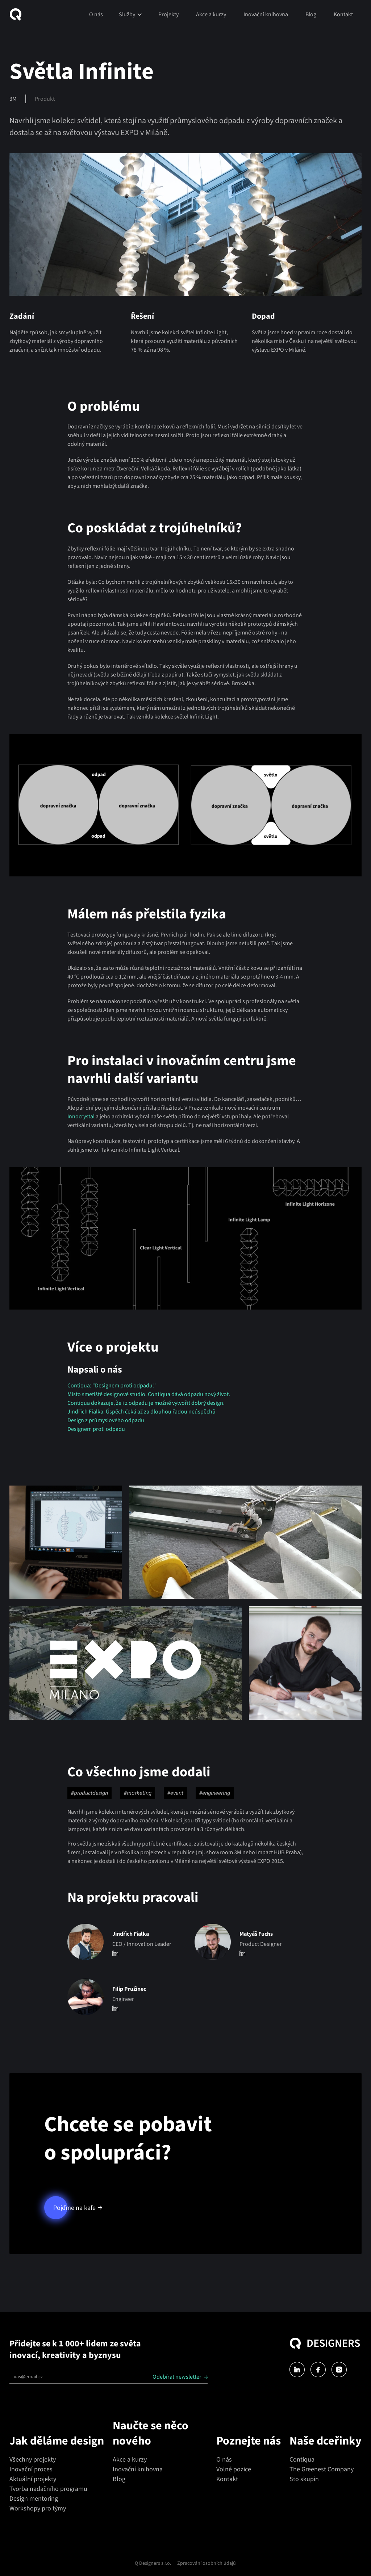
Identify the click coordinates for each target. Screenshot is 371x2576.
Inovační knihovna (265, 14)
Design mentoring (33, 2498)
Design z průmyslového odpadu (105, 1420)
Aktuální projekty (32, 2479)
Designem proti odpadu (96, 1429)
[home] (18, 14)
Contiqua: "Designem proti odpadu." (111, 1386)
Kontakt (343, 14)
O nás (96, 14)
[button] (131, 14)
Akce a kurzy (211, 14)
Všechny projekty (32, 2459)
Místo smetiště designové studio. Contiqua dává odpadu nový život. (148, 1394)
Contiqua (301, 2459)
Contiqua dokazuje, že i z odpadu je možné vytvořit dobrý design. (146, 1403)
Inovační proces (31, 2469)
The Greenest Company (321, 2469)
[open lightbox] (65, 1542)
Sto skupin (304, 2479)
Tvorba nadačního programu (48, 2488)
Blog (310, 14)
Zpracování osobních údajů (206, 2563)
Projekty (168, 14)
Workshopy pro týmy (37, 2508)
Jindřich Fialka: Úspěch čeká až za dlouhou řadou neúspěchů (141, 1412)
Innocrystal (81, 1117)
